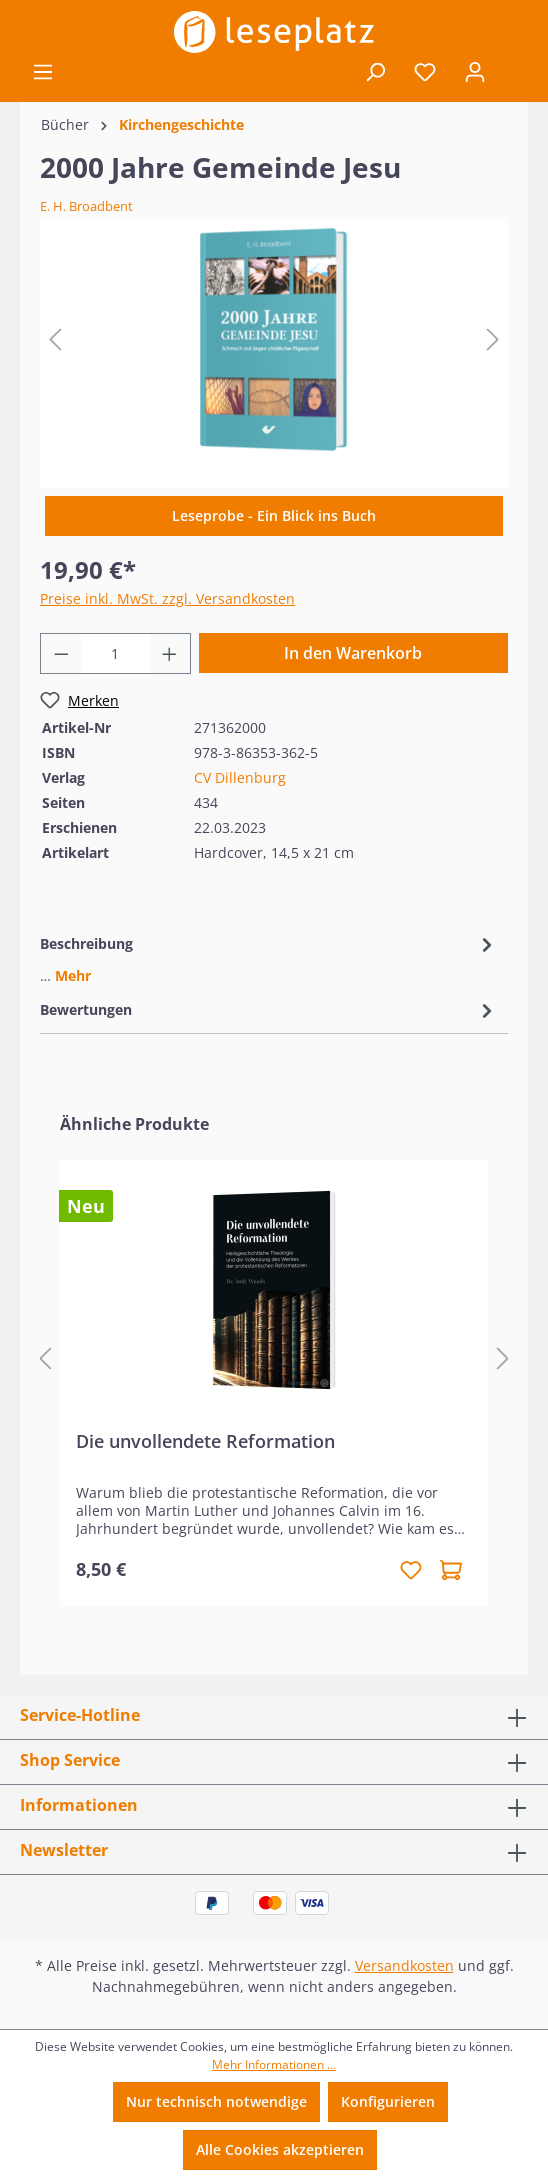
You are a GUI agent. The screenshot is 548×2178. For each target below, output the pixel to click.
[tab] (269, 958)
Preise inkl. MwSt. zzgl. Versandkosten (167, 598)
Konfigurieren (388, 2101)
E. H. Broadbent (86, 206)
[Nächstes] (493, 339)
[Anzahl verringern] (61, 653)
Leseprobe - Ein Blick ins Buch (274, 515)
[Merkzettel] (425, 72)
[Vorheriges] (55, 339)
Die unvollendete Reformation (205, 1441)
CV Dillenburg (240, 777)
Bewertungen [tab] (269, 1009)
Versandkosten (404, 1965)
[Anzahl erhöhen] (170, 653)
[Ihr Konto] (475, 72)
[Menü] (43, 72)
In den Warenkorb (353, 653)
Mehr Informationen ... (274, 2064)
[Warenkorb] (514, 73)
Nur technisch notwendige (216, 2101)
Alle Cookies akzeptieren (280, 2149)
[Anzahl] (116, 653)
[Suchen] (375, 72)
